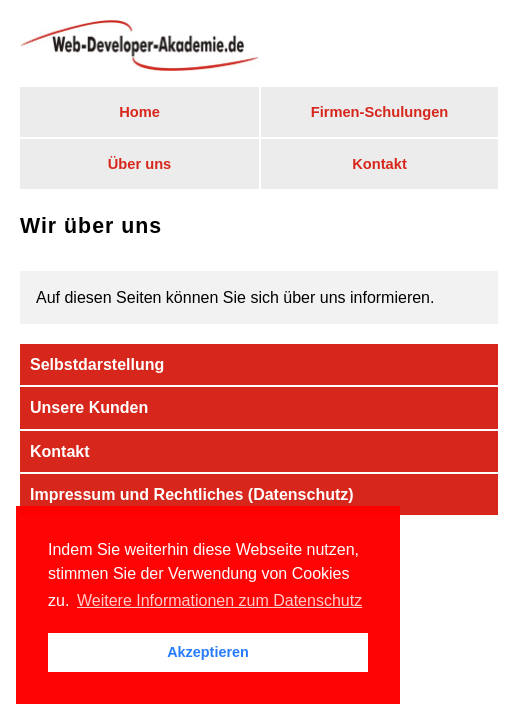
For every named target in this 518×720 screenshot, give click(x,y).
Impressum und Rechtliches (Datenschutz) (192, 494)
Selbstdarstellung (97, 364)
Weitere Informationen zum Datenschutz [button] (219, 600)
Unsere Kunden (89, 407)
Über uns (140, 164)
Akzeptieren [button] (208, 652)
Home (139, 112)
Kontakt (379, 164)
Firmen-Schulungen (380, 112)
